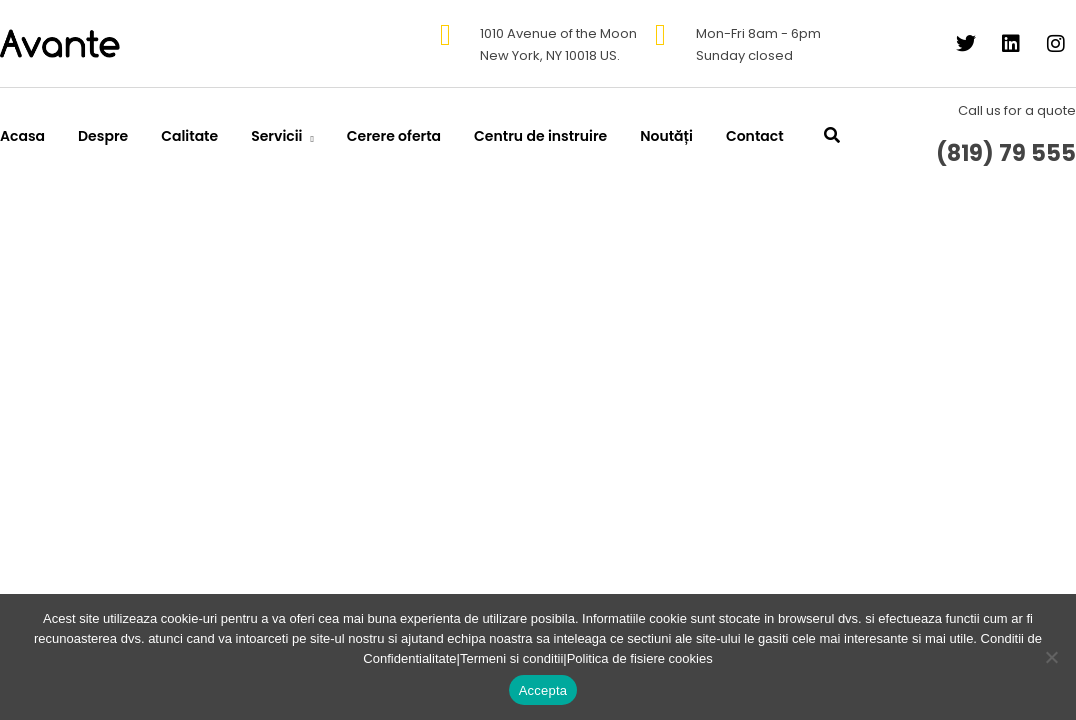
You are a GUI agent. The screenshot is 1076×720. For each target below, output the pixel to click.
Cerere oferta (394, 136)
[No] (1051, 657)
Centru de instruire (540, 136)
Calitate (189, 136)
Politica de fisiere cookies (640, 658)
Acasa (22, 136)
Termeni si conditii (511, 658)
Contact (755, 136)
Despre (103, 136)
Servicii (276, 136)
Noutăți (666, 136)
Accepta (543, 690)
